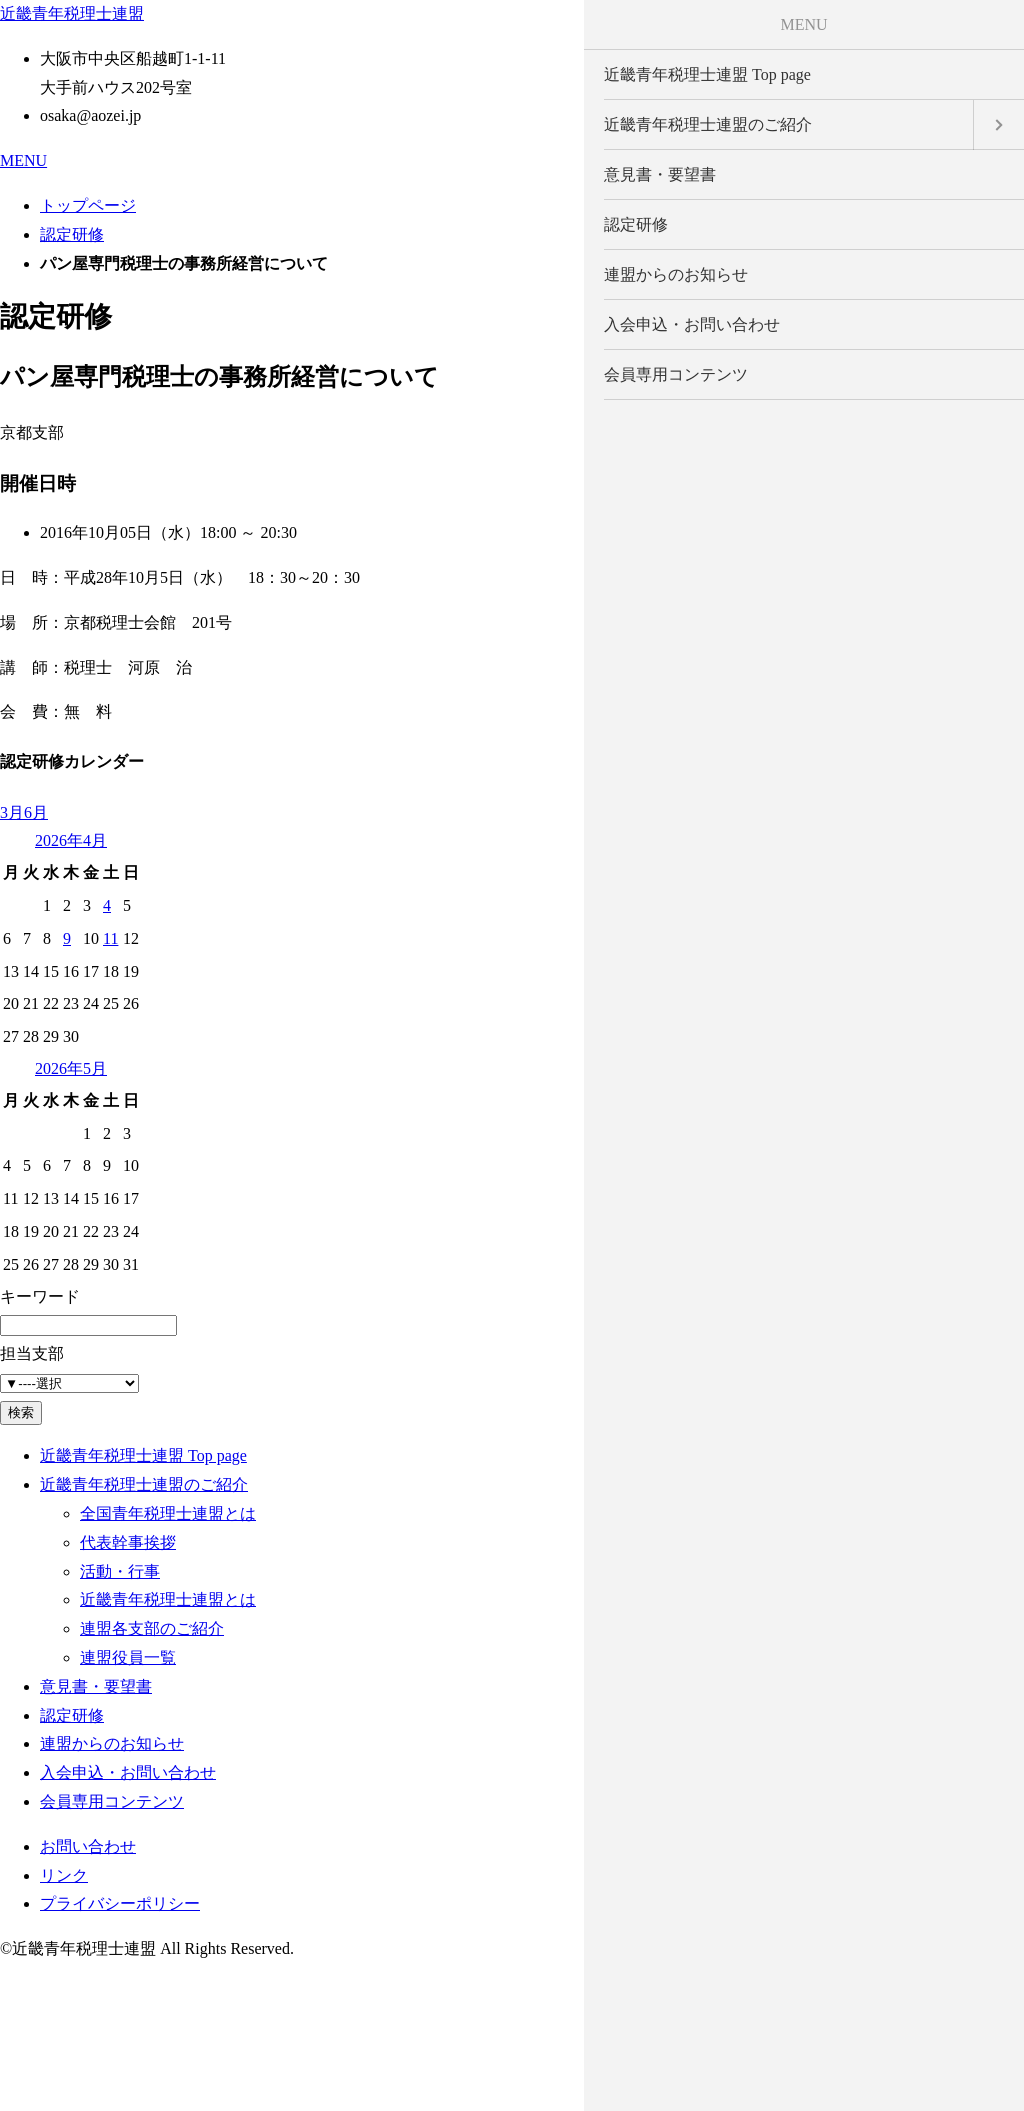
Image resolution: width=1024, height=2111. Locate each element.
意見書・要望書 (96, 1686)
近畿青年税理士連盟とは (168, 1599)
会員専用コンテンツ (112, 1801)
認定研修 (72, 234)
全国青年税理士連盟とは (168, 1513)
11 (110, 938)
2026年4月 (71, 840)
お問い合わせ (88, 1846)
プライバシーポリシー (120, 1903)
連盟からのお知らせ (112, 1743)
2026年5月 (71, 1068)
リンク (64, 1875)
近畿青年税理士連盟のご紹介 (144, 1484)
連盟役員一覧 (128, 1657)
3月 (12, 812)
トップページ (88, 205)
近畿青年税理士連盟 (72, 13)
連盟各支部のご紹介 (152, 1628)
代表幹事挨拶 (128, 1542)
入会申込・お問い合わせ (128, 1772)
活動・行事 (120, 1571)
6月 (36, 812)
